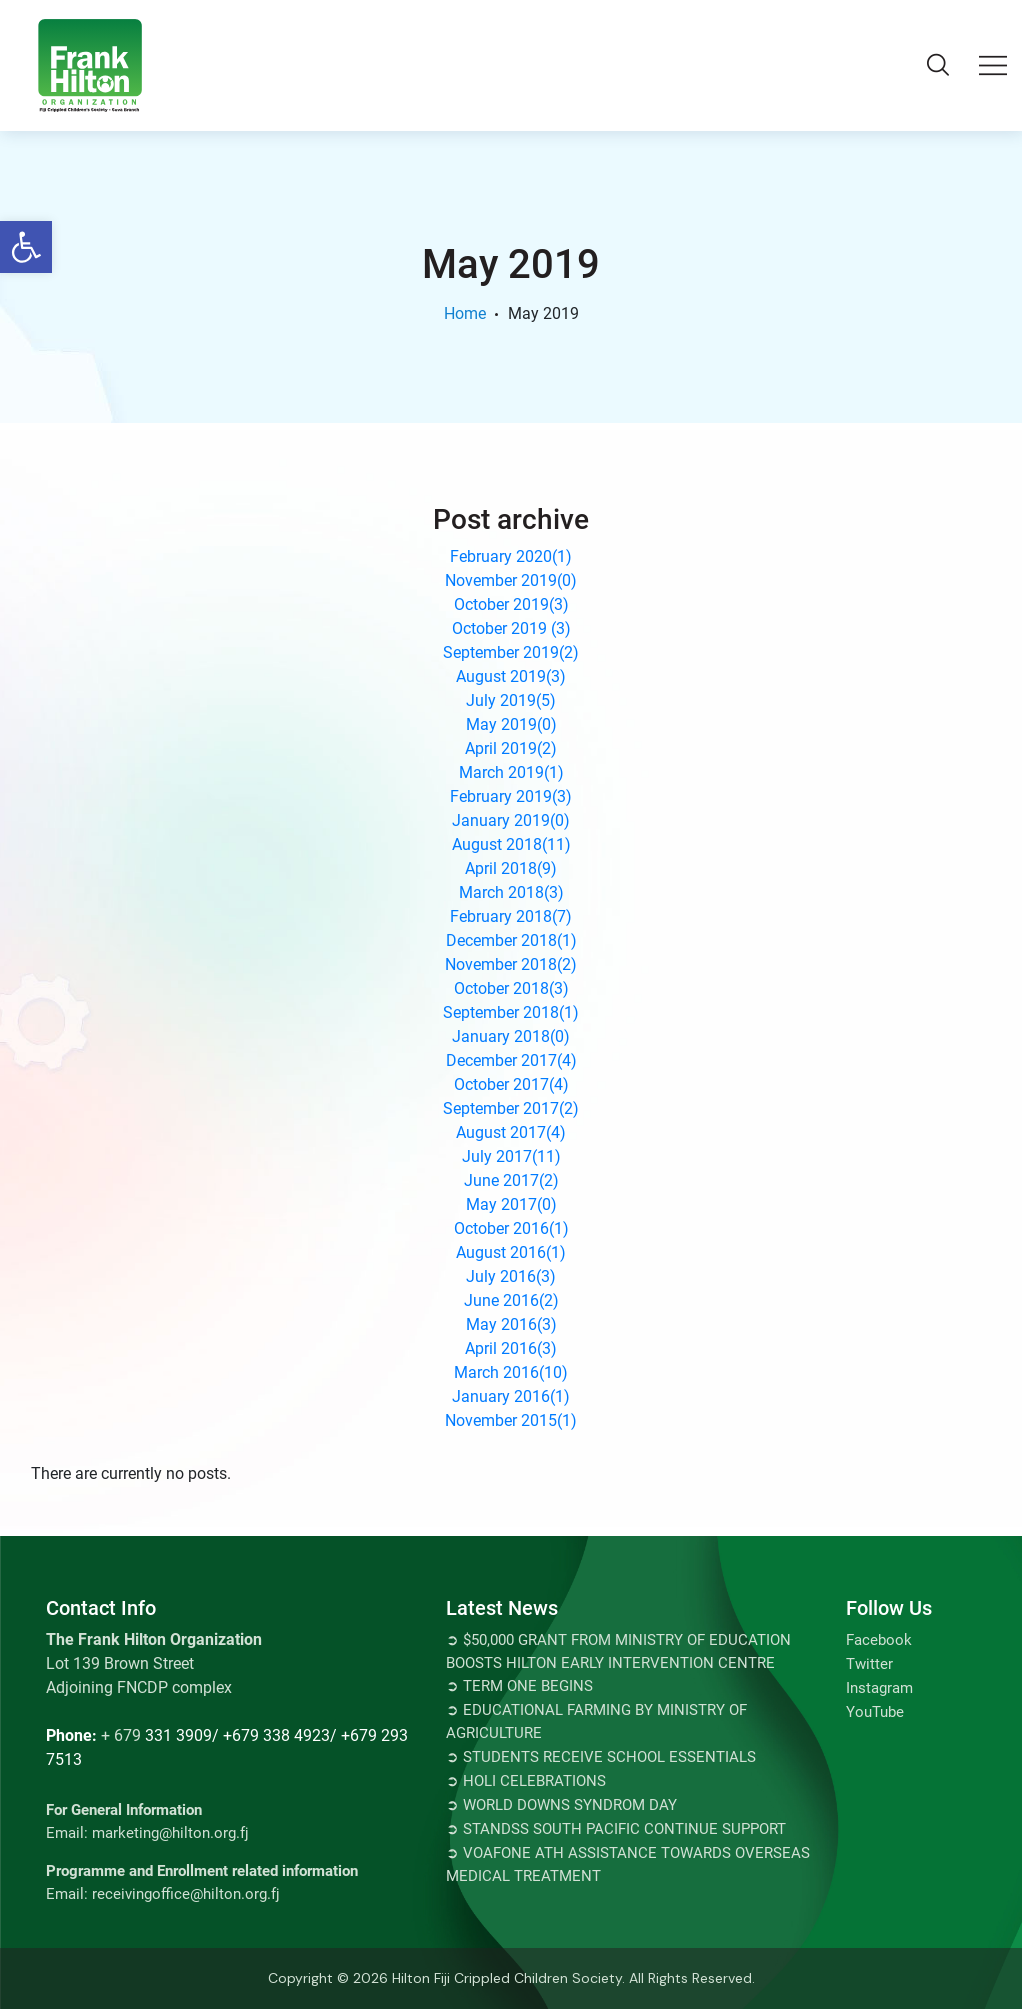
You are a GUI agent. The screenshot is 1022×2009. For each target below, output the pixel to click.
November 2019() (511, 580)
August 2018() (511, 844)
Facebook (879, 1640)
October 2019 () (511, 628)
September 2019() (511, 652)
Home (465, 313)
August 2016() (511, 1252)
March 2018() (511, 892)
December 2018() (511, 940)
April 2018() (511, 868)
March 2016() (511, 1372)
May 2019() (511, 724)
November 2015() (511, 1420)
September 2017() (511, 1108)
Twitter (869, 1664)
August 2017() (511, 1132)
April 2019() (511, 748)
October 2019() (511, 604)
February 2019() (511, 796)
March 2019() (511, 772)
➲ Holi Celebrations (526, 1781)
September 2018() (511, 1012)
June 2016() (511, 1300)
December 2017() (511, 1060)
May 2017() (511, 1204)
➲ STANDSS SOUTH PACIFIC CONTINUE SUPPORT (616, 1829)
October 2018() (511, 988)
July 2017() (511, 1156)
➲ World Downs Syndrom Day (561, 1805)
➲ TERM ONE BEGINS (519, 1686)
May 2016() (511, 1324)
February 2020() (511, 556)
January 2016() (511, 1396)
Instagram (879, 1688)
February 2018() (511, 916)
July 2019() (511, 700)
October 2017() (511, 1084)
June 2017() (511, 1180)
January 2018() (511, 1036)
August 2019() (511, 676)
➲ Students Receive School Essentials (601, 1757)
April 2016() (511, 1348)
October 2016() (511, 1228)
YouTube (875, 1712)
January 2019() (511, 820)
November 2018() (511, 964)
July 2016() (511, 1276)
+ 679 (121, 1735)
